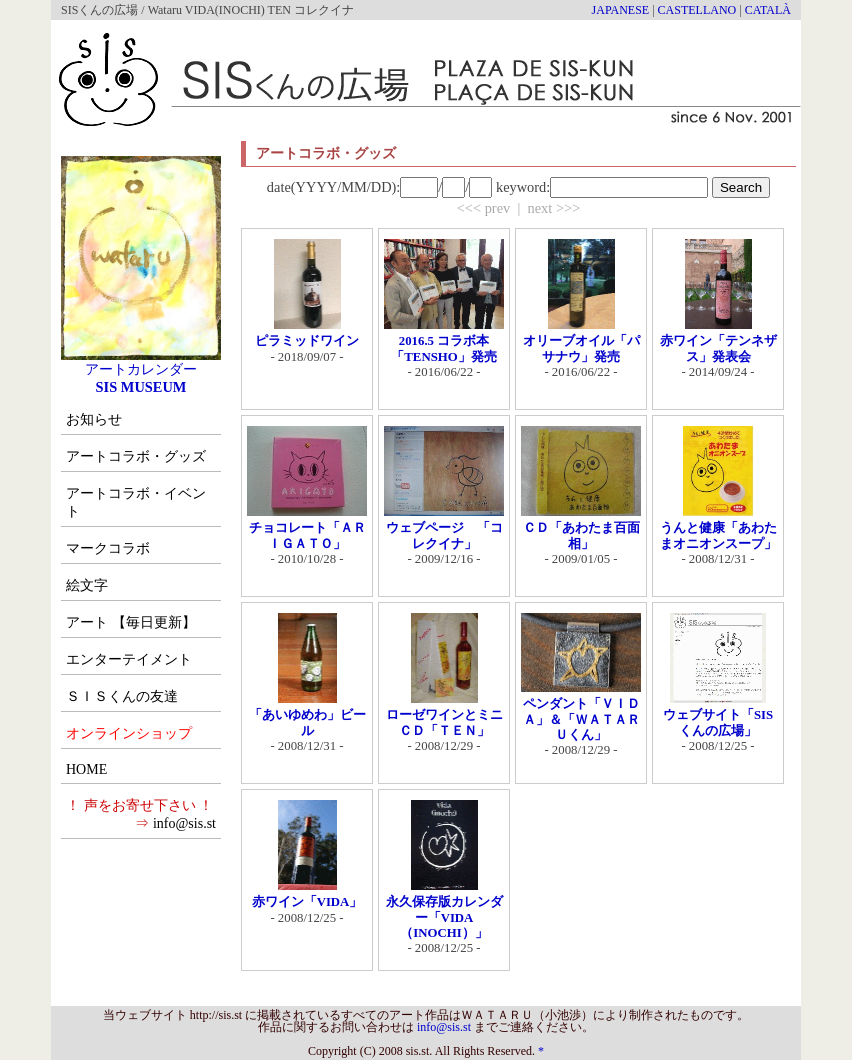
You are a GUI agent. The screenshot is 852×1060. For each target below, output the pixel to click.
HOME (86, 769)
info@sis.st (184, 823)
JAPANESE (621, 10)
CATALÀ (768, 10)
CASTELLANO (697, 10)
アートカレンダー (141, 362)
